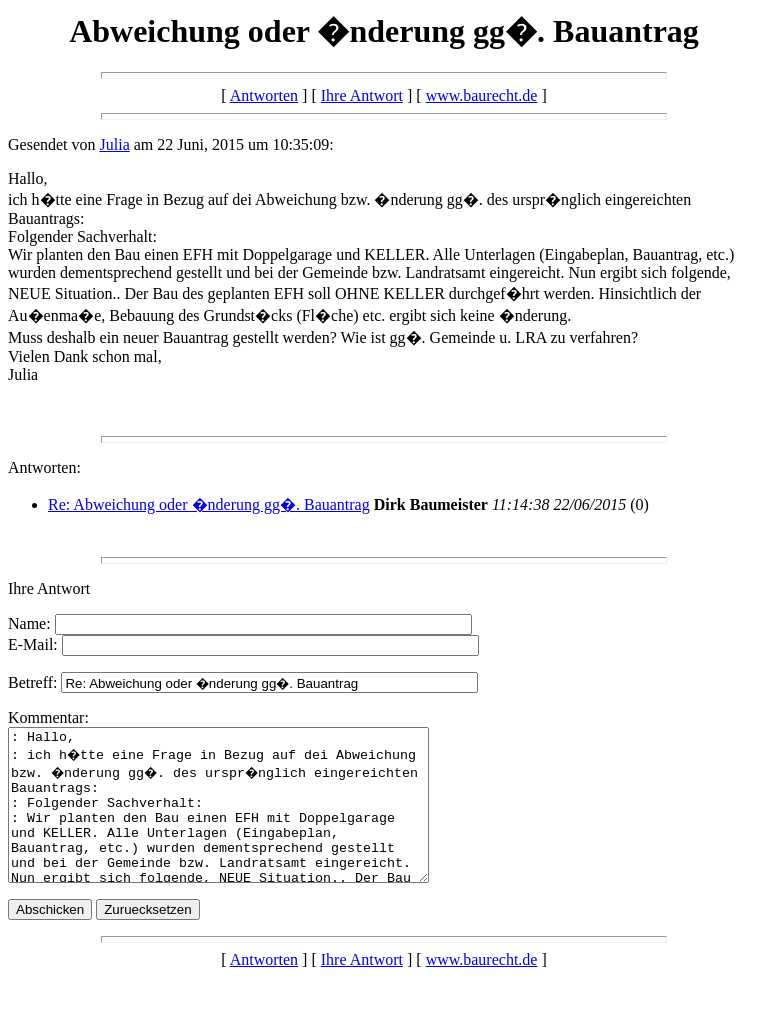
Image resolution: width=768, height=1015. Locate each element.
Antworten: (44, 467)
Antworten (264, 95)
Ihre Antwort (362, 95)
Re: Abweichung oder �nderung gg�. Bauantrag (209, 504)
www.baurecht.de (482, 95)
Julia (115, 144)
